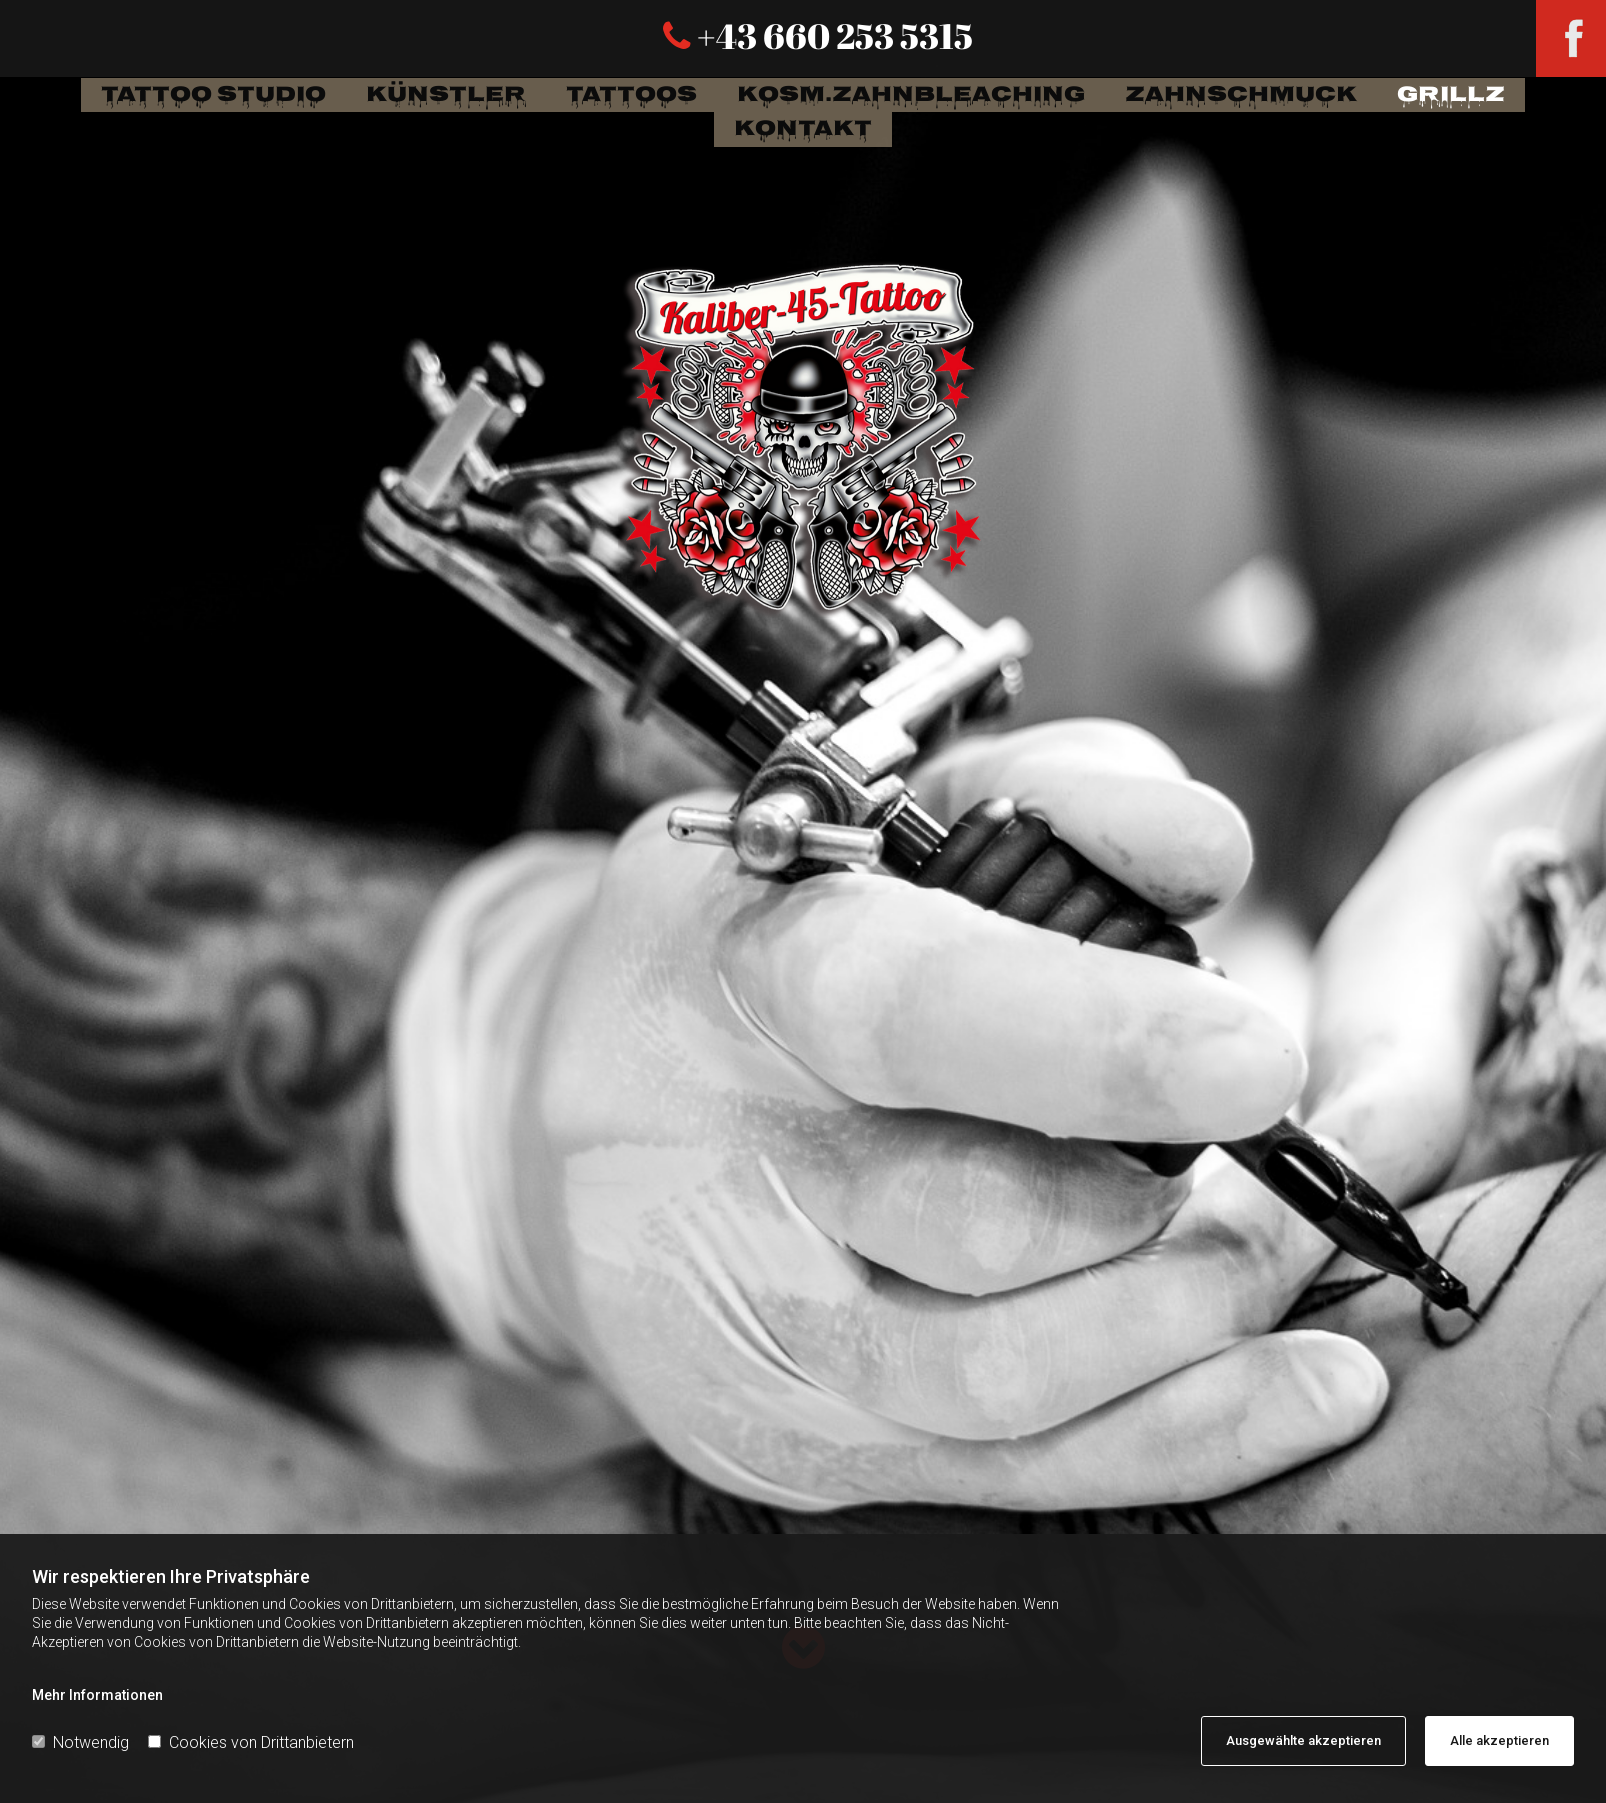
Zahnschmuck (1241, 95)
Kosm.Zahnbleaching (911, 95)
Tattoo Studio (213, 95)
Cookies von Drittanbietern (251, 1742)
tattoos (631, 95)
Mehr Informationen (97, 1695)
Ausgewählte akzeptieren (1303, 1740)
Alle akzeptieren (1499, 1740)
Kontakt (803, 129)
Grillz (1451, 95)
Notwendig (80, 1742)
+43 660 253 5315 (832, 35)
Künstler (446, 95)
